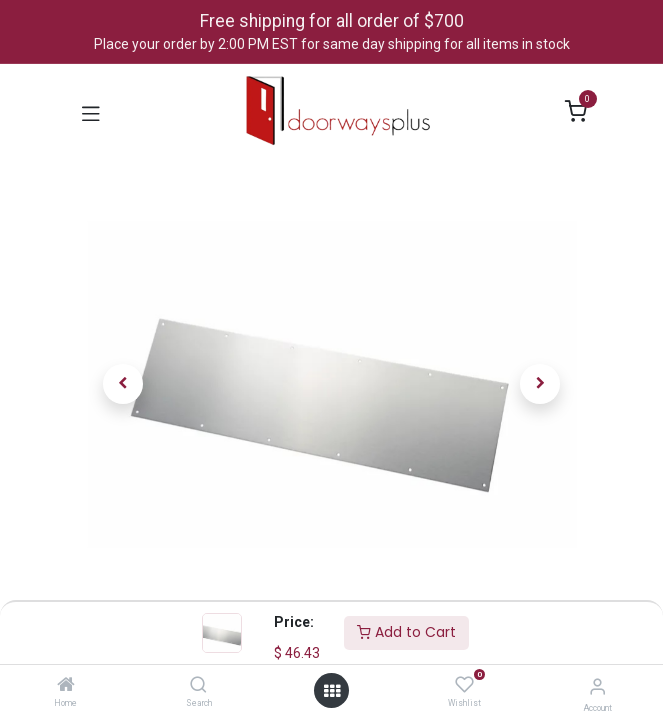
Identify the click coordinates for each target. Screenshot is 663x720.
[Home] (66, 686)
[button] (124, 384)
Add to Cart (406, 632)
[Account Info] (597, 686)
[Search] (198, 686)
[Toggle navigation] (91, 112)
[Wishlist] (464, 685)
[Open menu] (332, 691)
